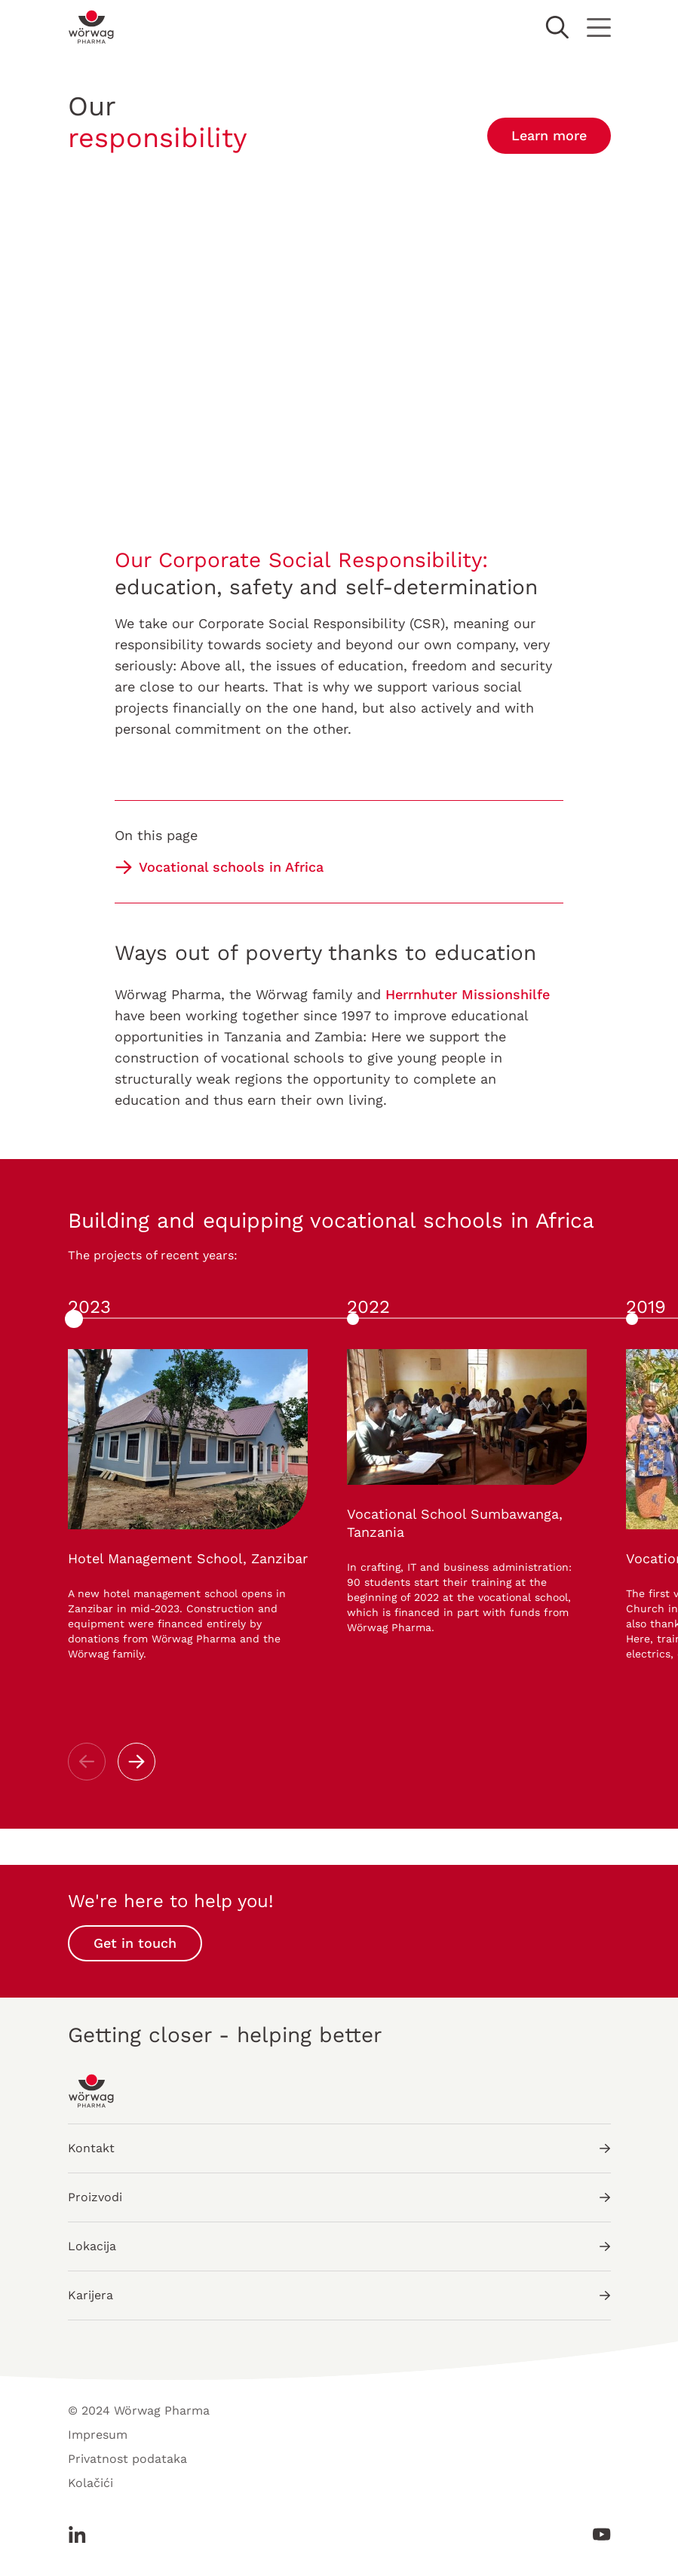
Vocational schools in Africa (231, 867)
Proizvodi (339, 2197)
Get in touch (135, 1943)
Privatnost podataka (127, 2459)
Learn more (549, 135)
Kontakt (339, 2148)
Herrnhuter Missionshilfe (467, 994)
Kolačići (90, 2483)
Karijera (339, 2295)
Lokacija (339, 2246)
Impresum (97, 2434)
